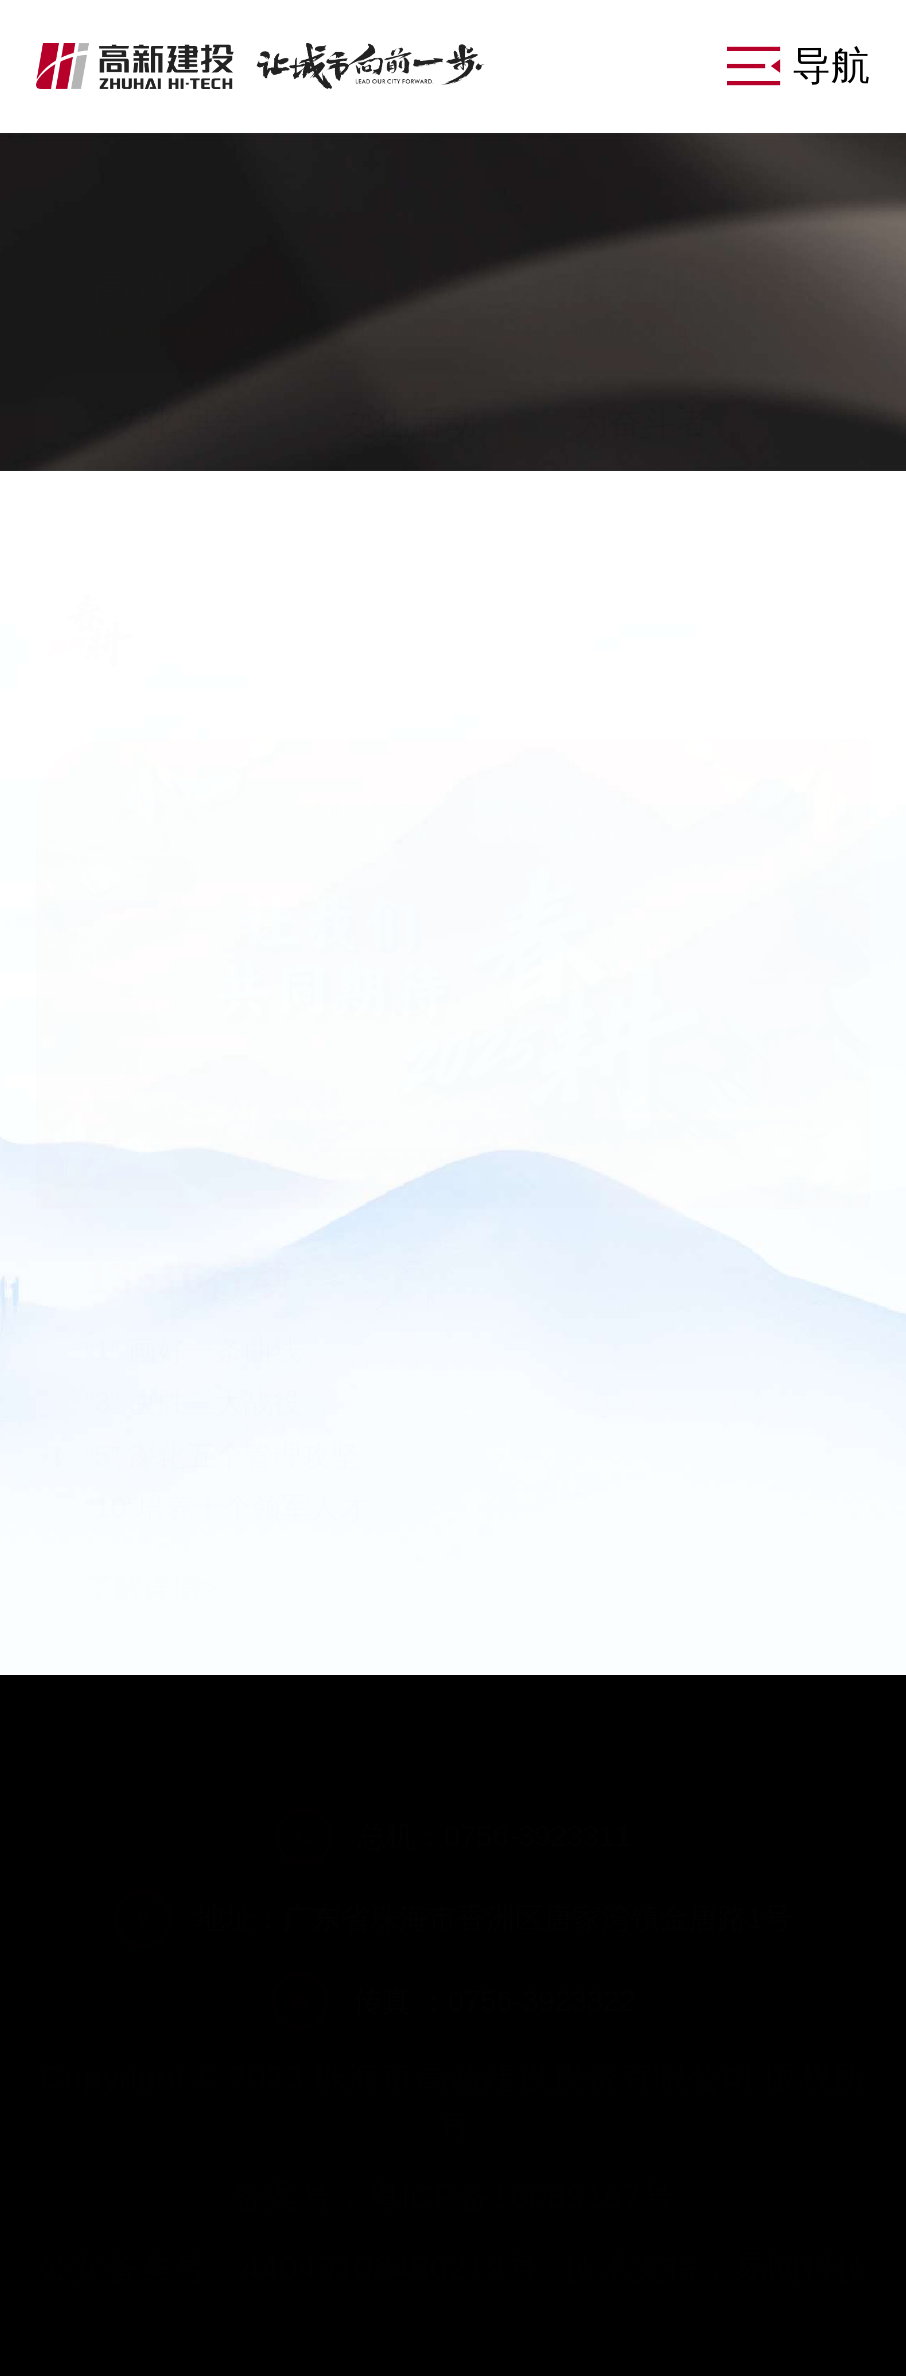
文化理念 (177, 422)
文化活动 (409, 422)
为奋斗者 (642, 422)
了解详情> (151, 1543)
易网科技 (801, 2267)
